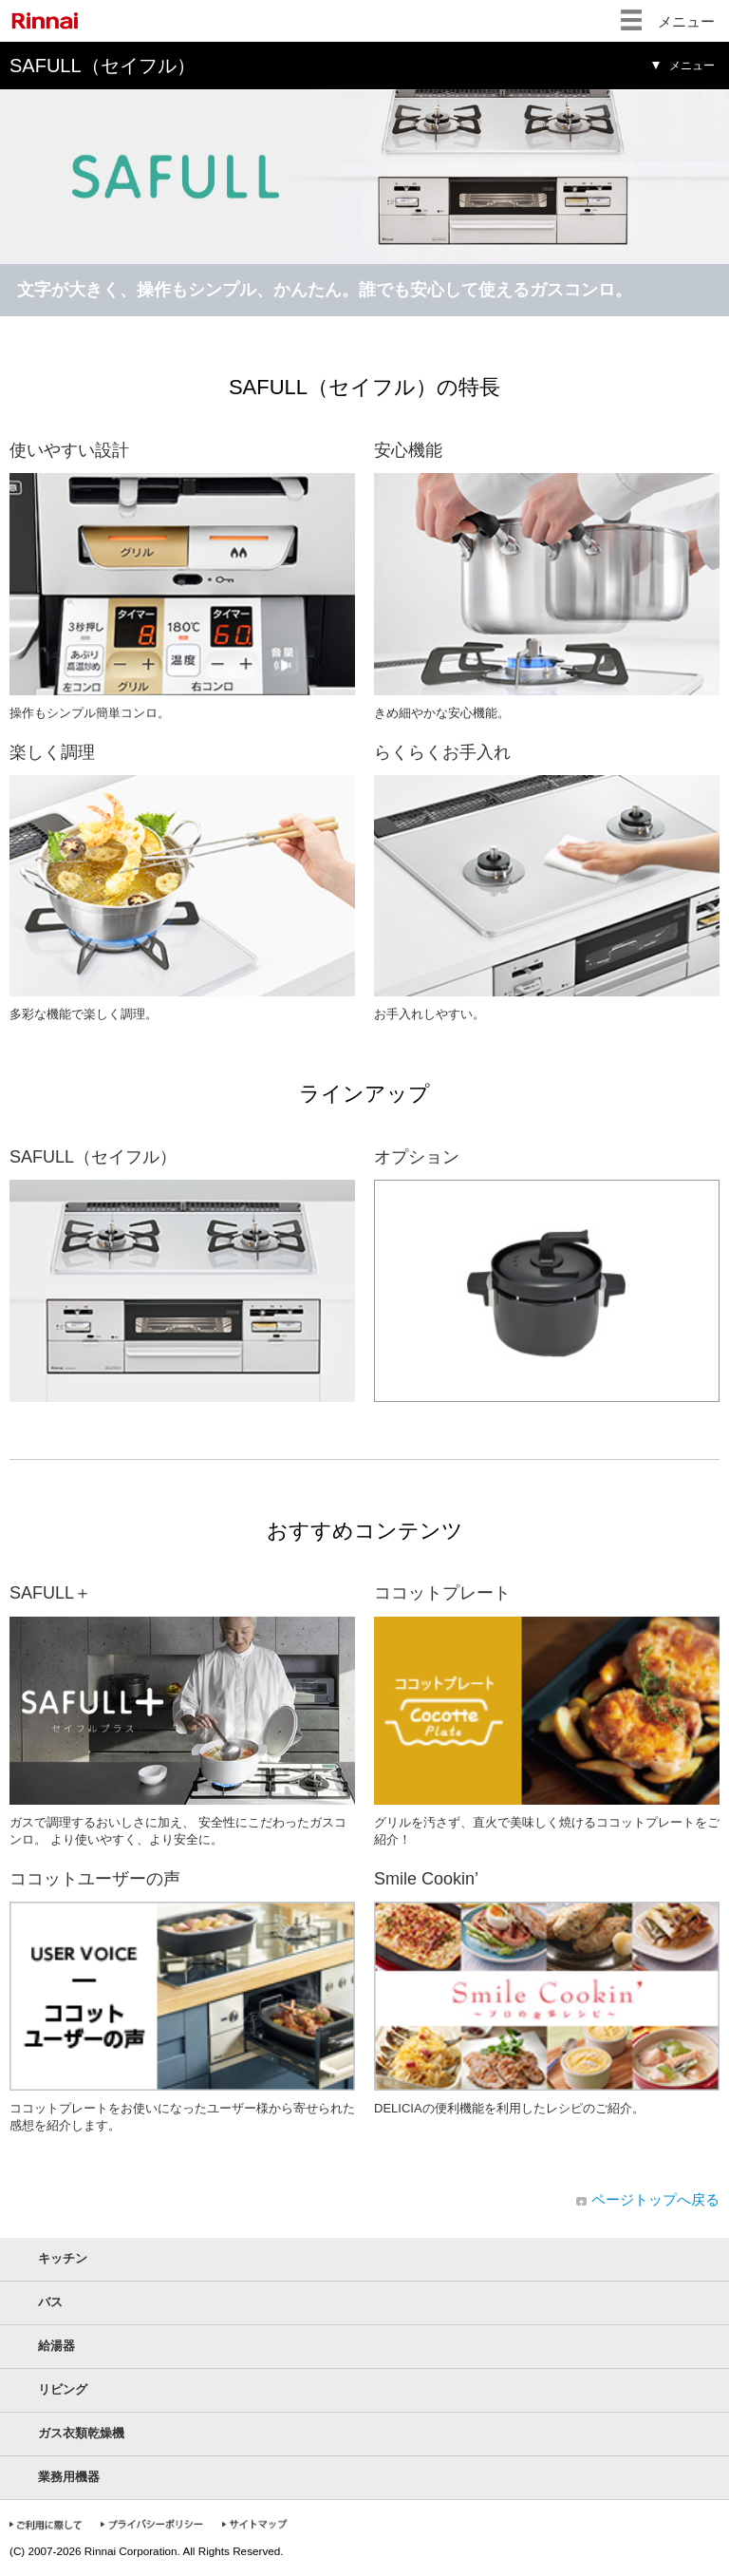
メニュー (686, 21)
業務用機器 (69, 2477)
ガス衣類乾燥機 (81, 2433)
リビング (62, 2389)
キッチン (62, 2258)
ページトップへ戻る (655, 2199)
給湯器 (56, 2346)
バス (50, 2302)
